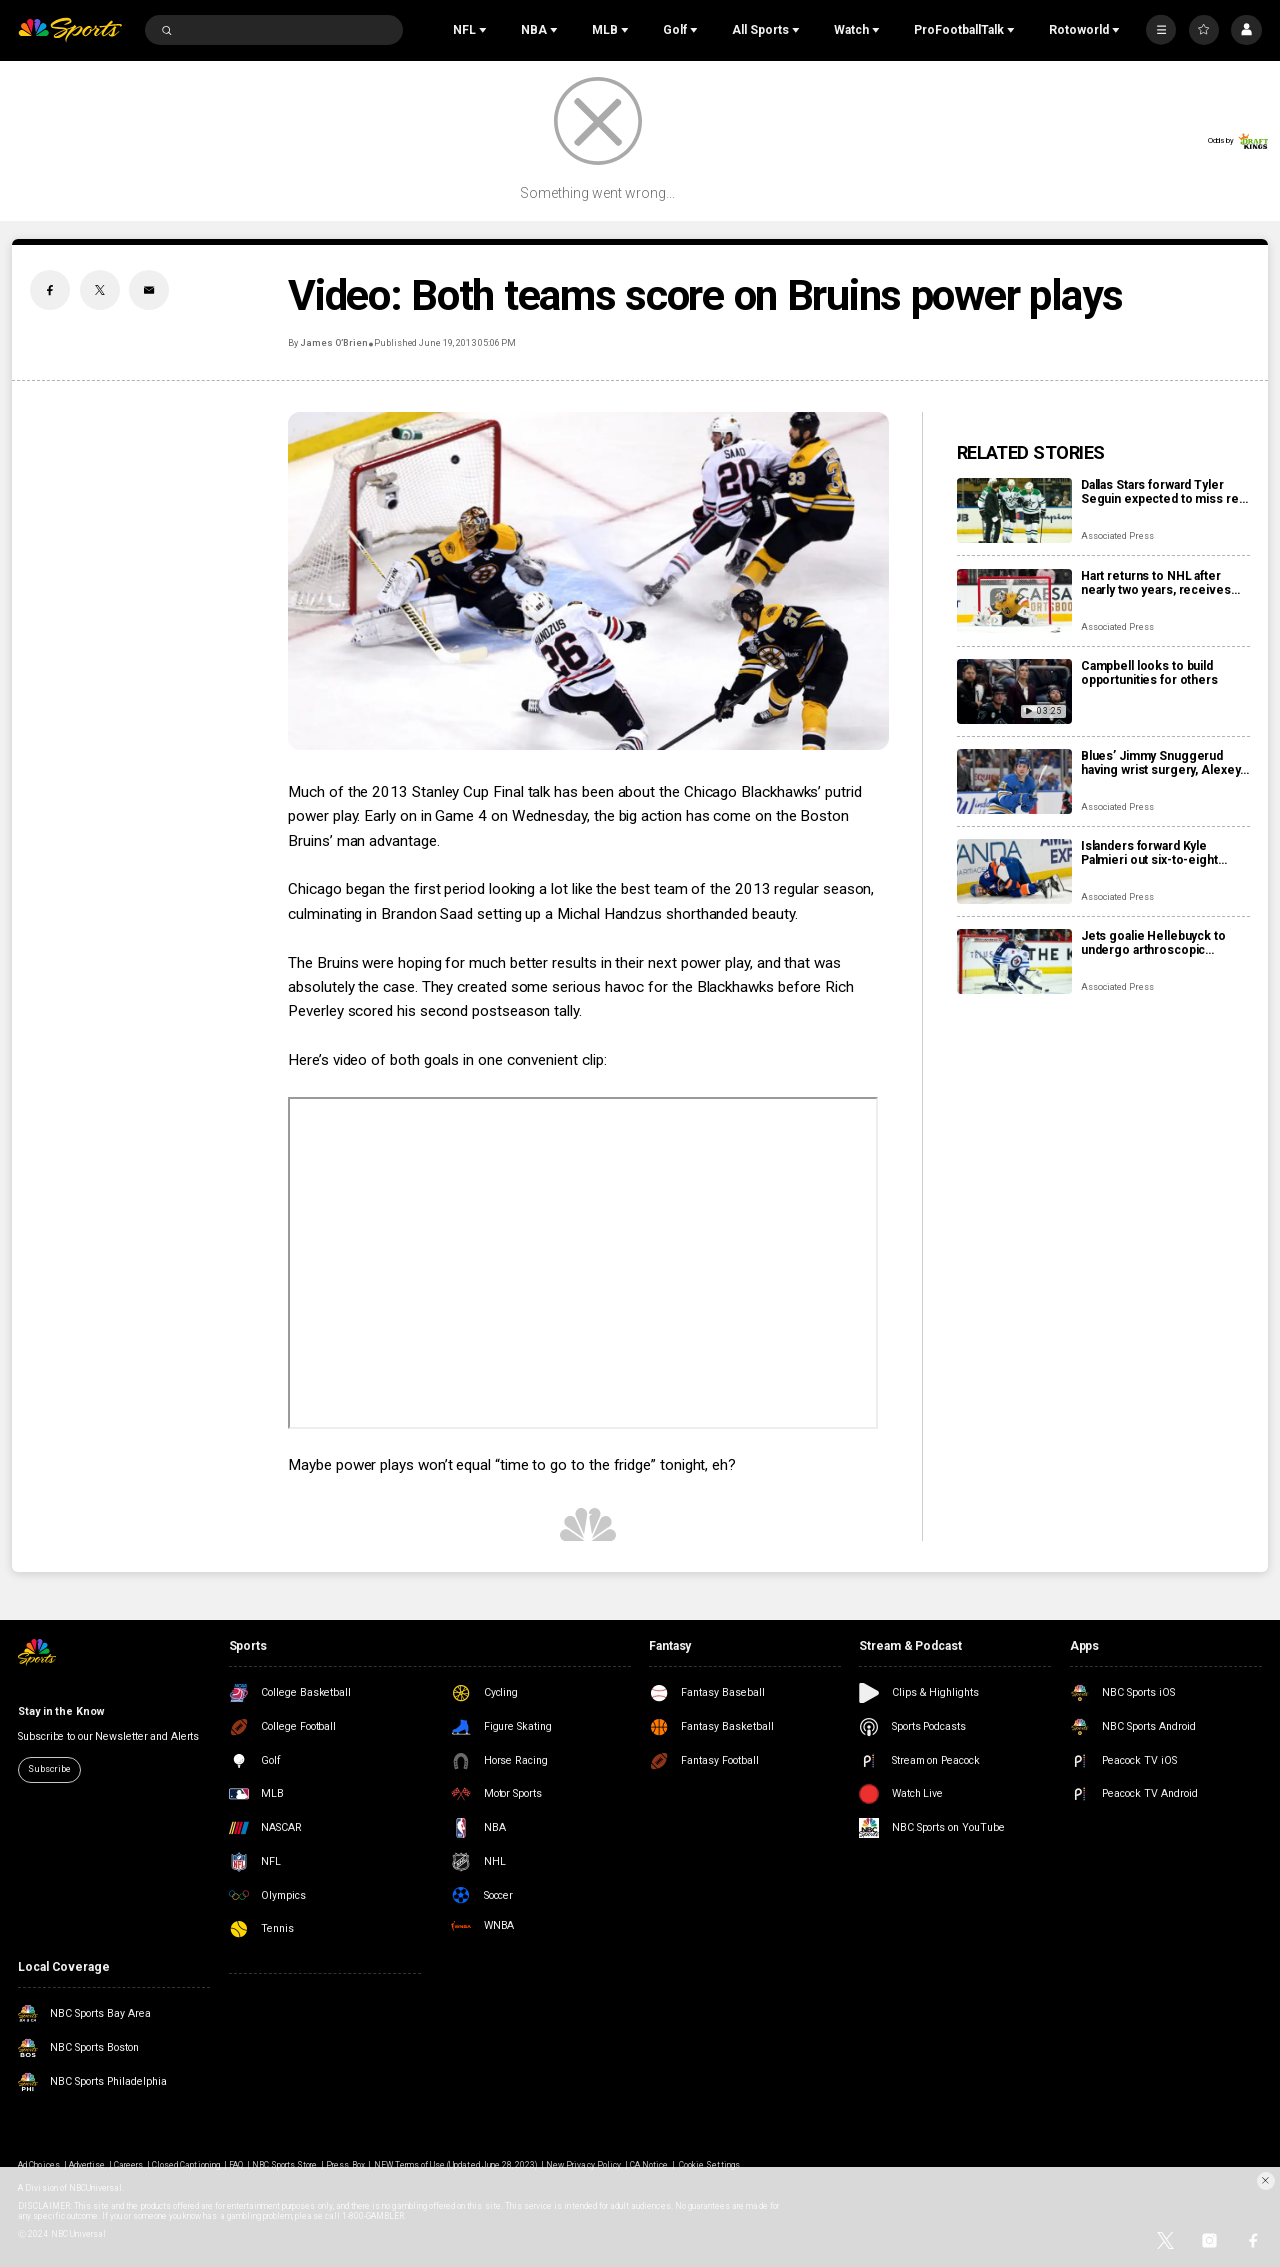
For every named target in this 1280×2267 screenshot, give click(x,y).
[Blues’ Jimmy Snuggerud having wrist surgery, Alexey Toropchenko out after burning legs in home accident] (1014, 781)
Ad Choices (38, 2165)
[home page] (70, 30)
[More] (1161, 30)
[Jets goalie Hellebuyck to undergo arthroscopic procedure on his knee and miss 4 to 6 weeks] (1014, 961)
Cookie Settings (709, 2165)
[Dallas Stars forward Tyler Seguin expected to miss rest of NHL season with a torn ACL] (1014, 510)
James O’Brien (333, 343)
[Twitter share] (100, 290)
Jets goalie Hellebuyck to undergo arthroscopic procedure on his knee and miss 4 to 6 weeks (1157, 943)
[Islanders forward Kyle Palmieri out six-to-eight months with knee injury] (1014, 871)
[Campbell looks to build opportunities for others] (1014, 691)
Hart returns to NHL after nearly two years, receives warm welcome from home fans (1157, 583)
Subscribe (49, 1769)
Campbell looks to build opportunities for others (1149, 673)
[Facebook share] (50, 290)
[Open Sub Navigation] (485, 30)
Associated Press (1117, 536)
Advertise (87, 2165)
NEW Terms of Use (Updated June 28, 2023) (456, 2165)
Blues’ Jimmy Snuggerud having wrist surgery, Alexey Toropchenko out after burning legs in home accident (1161, 763)
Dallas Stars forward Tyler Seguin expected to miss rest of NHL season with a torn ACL (1165, 492)
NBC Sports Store (285, 2165)
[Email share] (149, 290)
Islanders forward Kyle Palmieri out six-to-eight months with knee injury (1149, 853)
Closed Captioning (186, 2165)
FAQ (236, 2165)
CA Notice (649, 2165)
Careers (128, 2165)
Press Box (345, 2165)
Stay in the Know (60, 1711)
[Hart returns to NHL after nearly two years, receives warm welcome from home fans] (1014, 601)
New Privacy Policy (583, 2165)
